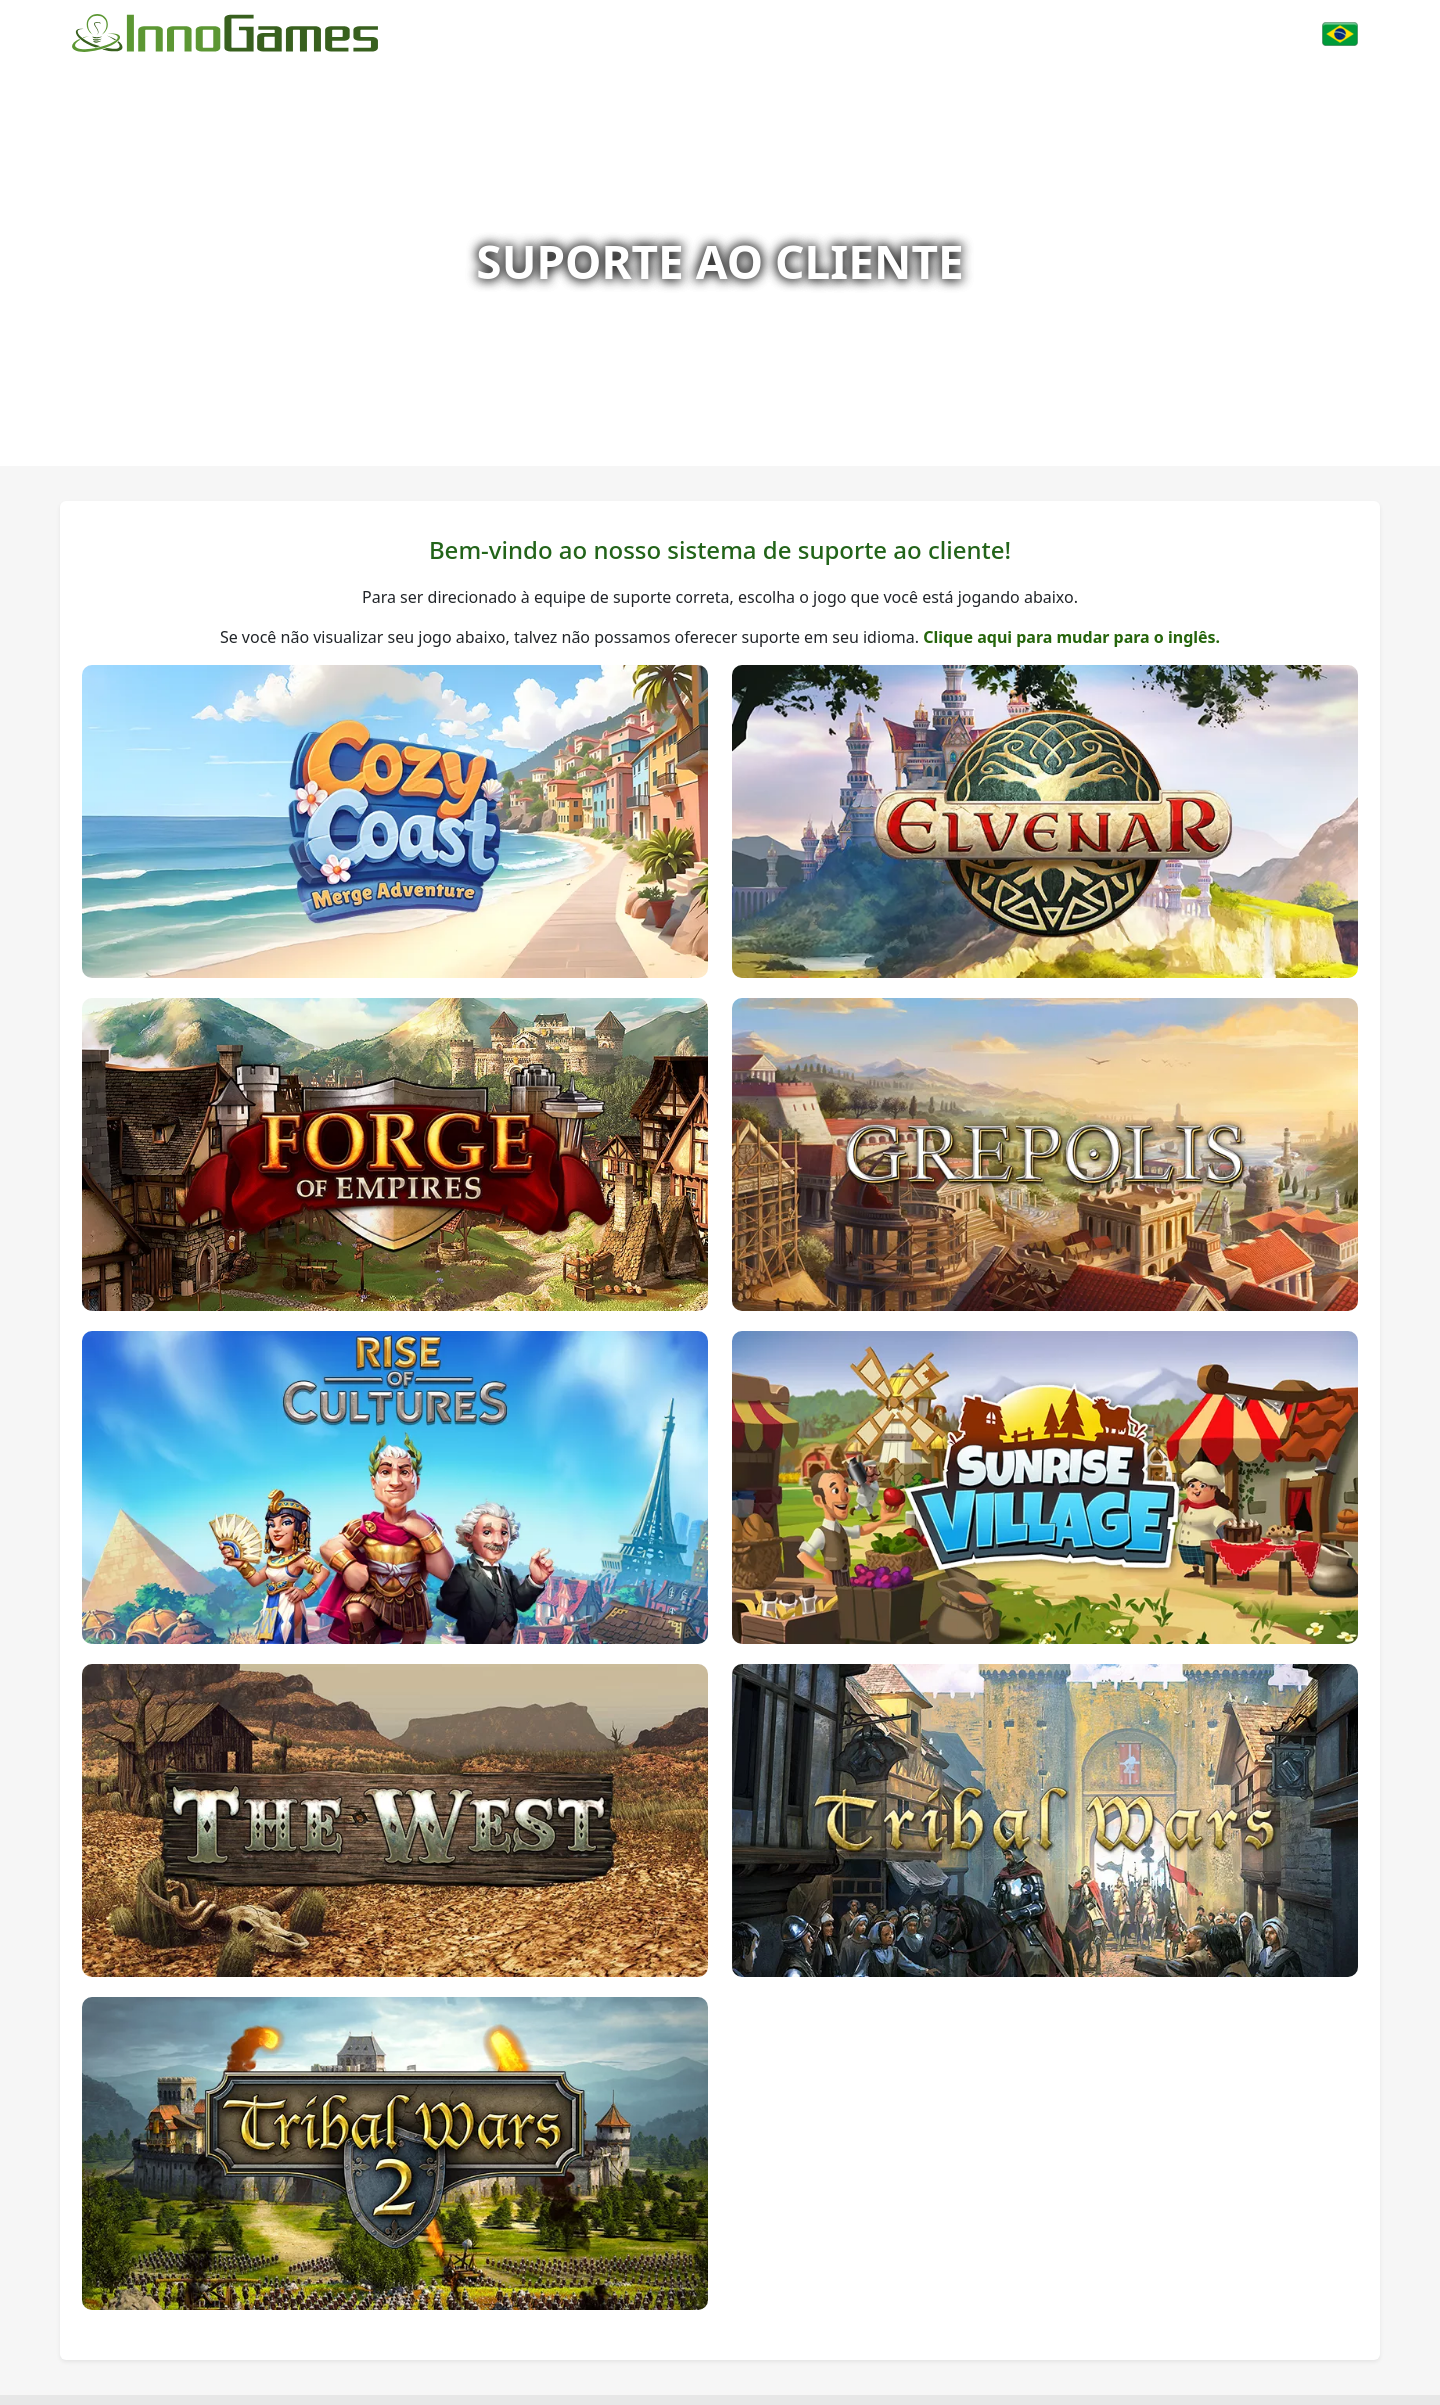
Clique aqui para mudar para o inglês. (1071, 637)
